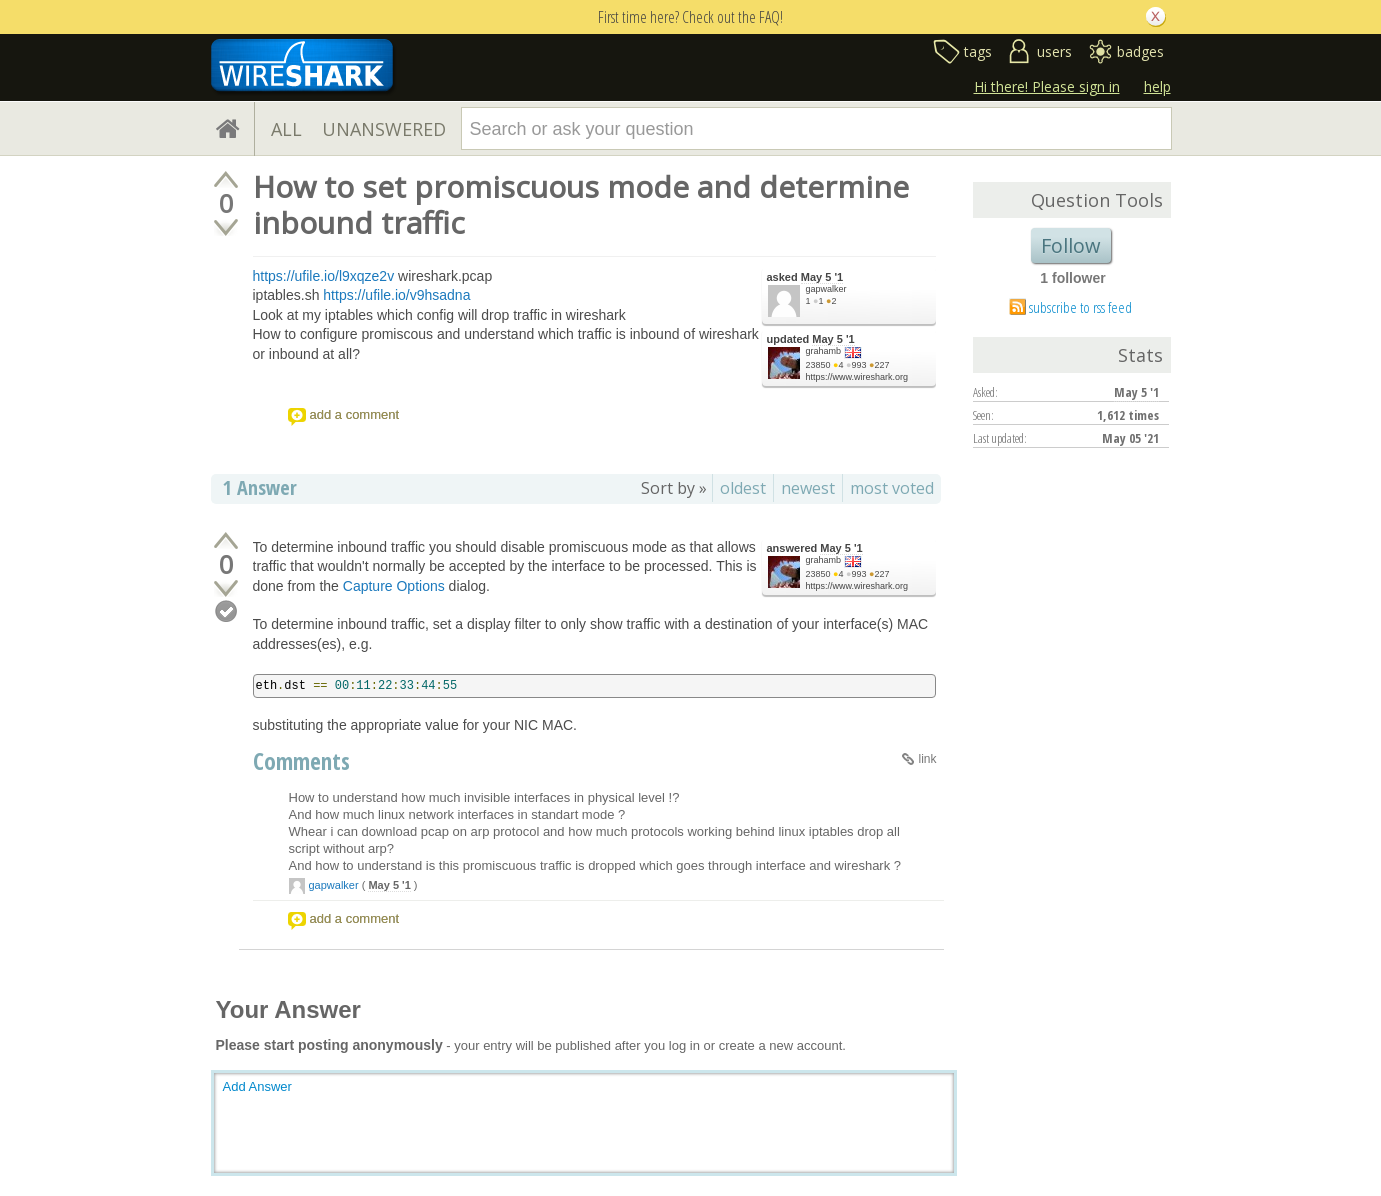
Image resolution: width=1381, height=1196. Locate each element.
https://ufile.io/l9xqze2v (324, 276)
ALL (286, 129)
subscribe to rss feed (1080, 307)
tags (978, 51)
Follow (1071, 245)
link (927, 759)
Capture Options (394, 586)
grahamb (824, 351)
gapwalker (826, 289)
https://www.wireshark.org (857, 377)
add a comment (355, 414)
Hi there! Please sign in (1047, 86)
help (1157, 86)
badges (1140, 51)
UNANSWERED (384, 129)
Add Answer (257, 1086)
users (1054, 51)
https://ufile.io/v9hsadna (396, 295)
